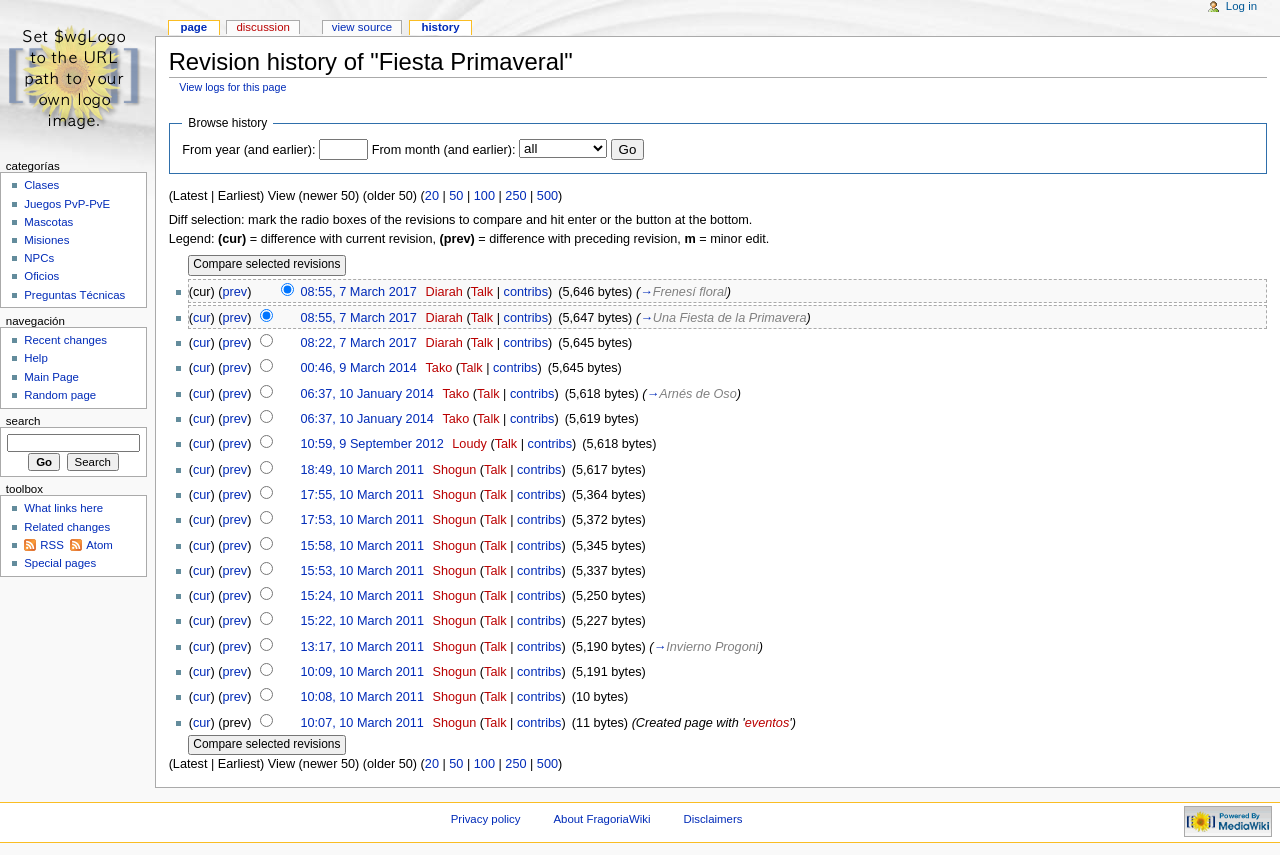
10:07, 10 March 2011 (361, 723)
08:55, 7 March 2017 (358, 292)
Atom (99, 545)
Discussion (262, 27)
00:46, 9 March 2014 (359, 368)
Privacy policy (486, 819)
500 (547, 196)
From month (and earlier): (444, 150)
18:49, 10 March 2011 (362, 470)
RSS (52, 545)
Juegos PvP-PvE (67, 204)
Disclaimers (712, 819)
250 (515, 196)
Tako (439, 368)
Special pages (60, 563)
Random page (60, 395)
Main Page (51, 377)
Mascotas (48, 222)
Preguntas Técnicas (74, 295)
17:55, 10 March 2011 (362, 495)
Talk (482, 292)
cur (202, 318)
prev (235, 292)
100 (484, 196)
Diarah (443, 292)
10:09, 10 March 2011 (362, 672)
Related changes (67, 527)
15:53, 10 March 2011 (362, 571)
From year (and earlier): (248, 150)
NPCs (39, 258)
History (440, 27)
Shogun (455, 470)
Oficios (41, 276)
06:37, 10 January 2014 (367, 394)
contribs (526, 292)
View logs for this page (232, 87)
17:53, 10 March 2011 (362, 520)
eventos (767, 723)
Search (23, 421)
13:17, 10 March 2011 (362, 647)
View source (362, 27)
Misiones (46, 240)
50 (456, 196)
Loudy (469, 444)
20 (432, 196)
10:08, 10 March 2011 (362, 697)
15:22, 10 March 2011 (362, 621)
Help (36, 358)
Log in (1241, 6)
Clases (41, 185)
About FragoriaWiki (601, 819)
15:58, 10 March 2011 (362, 546)
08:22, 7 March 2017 (359, 343)
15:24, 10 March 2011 (362, 596)
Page (193, 27)
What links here (63, 508)
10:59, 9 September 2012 (372, 444)
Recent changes (65, 340)
